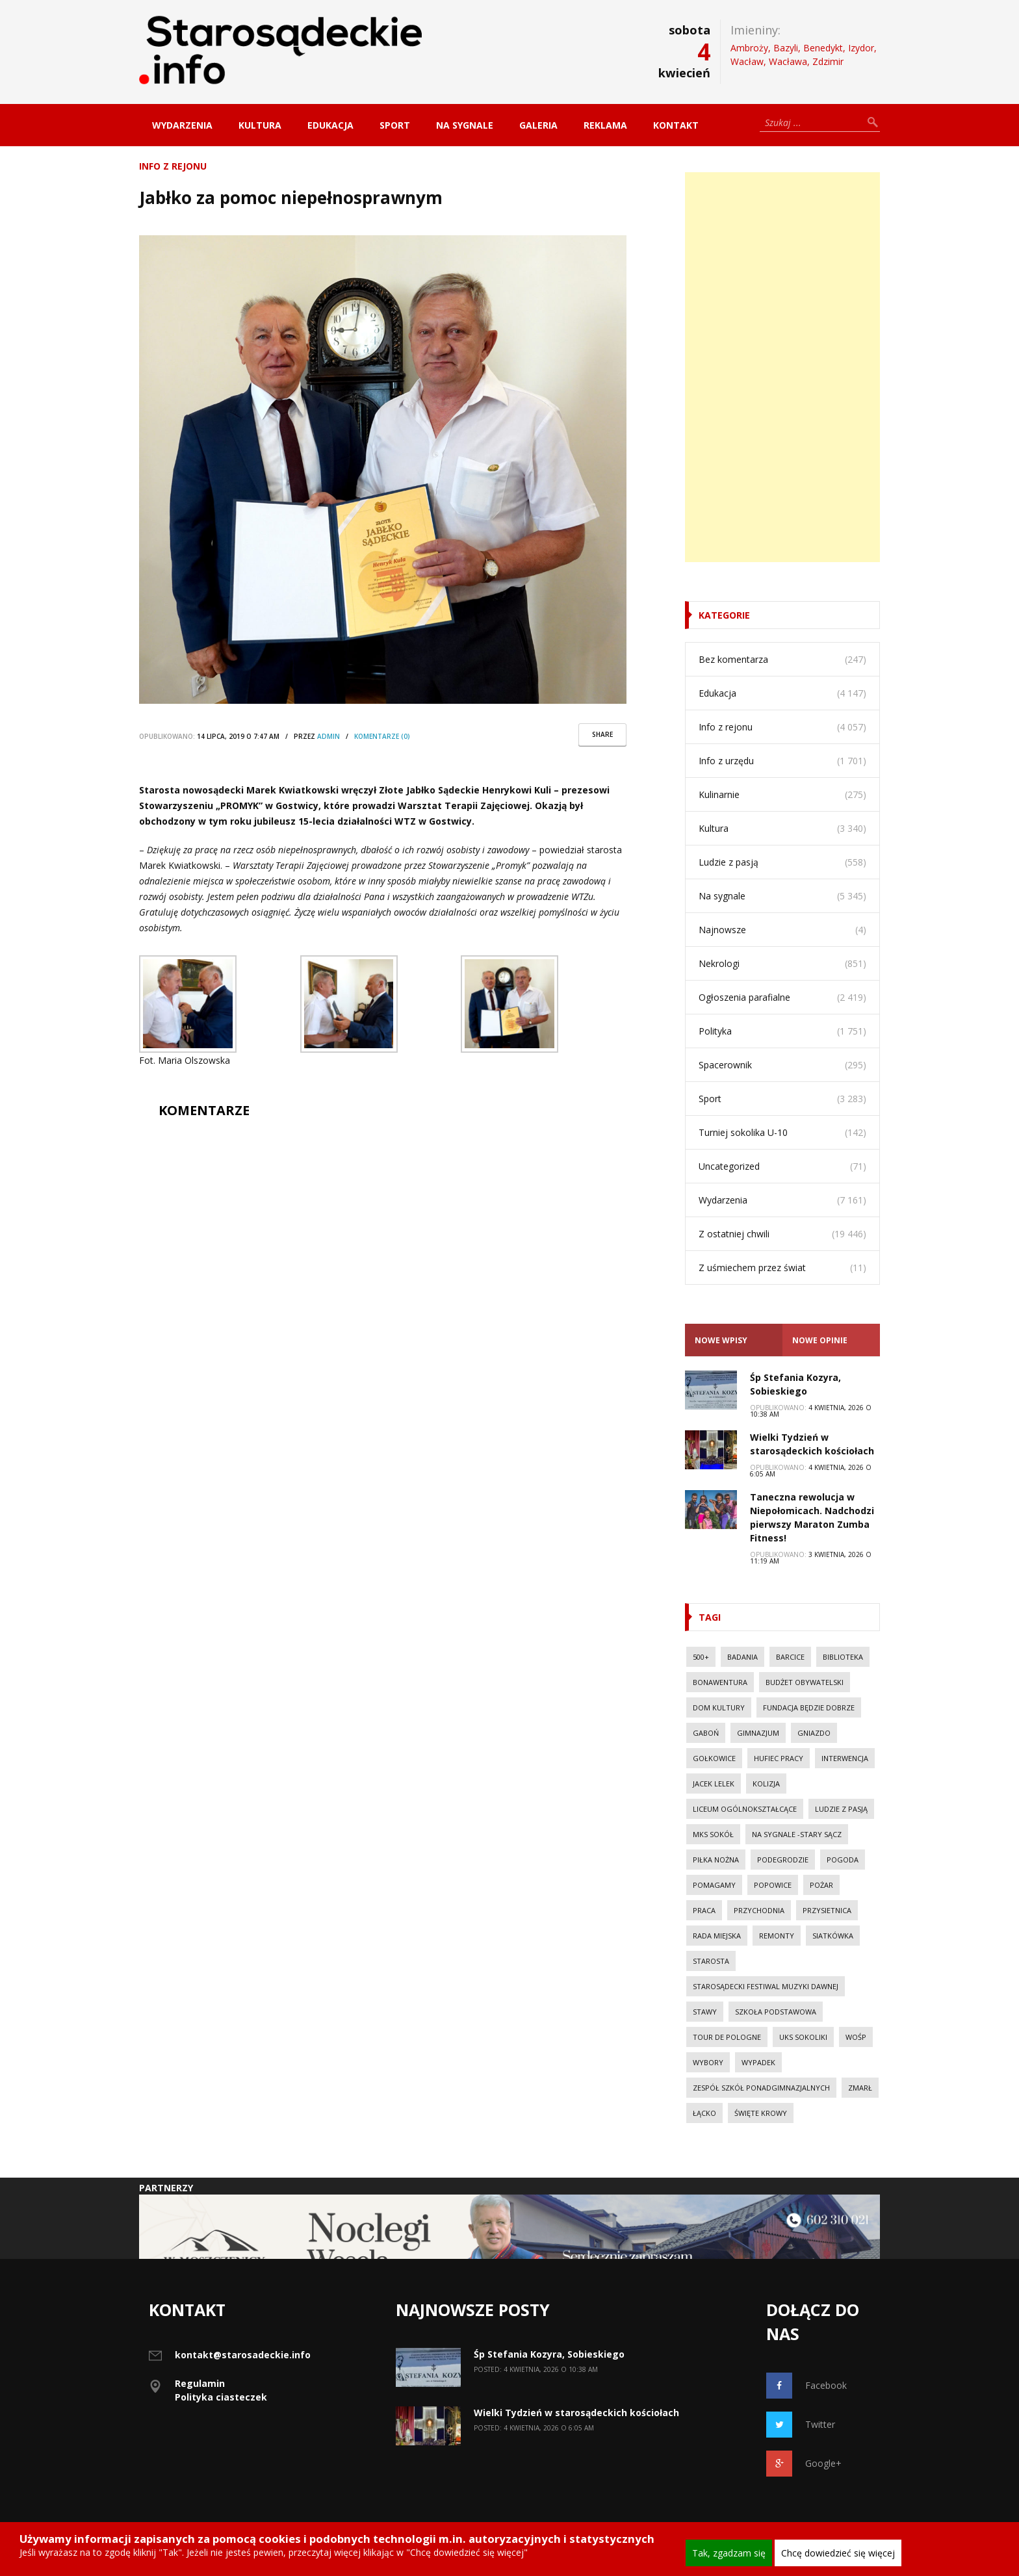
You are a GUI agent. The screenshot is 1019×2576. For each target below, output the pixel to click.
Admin (328, 736)
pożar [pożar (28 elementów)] (821, 1885)
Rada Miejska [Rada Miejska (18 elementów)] (717, 1935)
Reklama (605, 125)
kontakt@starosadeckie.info (243, 2355)
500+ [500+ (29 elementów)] (701, 1657)
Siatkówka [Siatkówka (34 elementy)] (832, 1935)
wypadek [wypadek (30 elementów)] (758, 2062)
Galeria (538, 125)
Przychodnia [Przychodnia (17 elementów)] (759, 1910)
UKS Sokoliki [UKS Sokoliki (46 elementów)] (803, 2037)
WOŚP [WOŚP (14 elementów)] (855, 2037)
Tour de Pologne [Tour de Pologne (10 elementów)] (727, 2037)
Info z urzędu (726, 760)
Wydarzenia (182, 125)
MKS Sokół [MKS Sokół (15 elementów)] (713, 1834)
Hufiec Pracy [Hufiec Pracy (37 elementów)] (778, 1758)
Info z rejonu (173, 166)
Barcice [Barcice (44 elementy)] (790, 1657)
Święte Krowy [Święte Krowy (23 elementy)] (760, 2113)
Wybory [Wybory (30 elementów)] (708, 2062)
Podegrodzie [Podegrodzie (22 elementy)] (782, 1859)
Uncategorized (729, 1166)
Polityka (715, 1031)
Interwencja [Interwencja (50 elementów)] (844, 1758)
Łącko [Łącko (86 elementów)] (704, 2113)
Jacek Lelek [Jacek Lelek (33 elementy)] (713, 1783)
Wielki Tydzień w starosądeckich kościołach (576, 2412)
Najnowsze (722, 929)
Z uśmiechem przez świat (752, 1267)
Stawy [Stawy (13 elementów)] (705, 2011)
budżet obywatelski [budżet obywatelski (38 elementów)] (805, 1682)
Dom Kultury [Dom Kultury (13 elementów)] (719, 1707)
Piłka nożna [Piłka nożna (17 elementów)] (716, 1859)
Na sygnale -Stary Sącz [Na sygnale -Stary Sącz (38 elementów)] (797, 1834)
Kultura (260, 125)
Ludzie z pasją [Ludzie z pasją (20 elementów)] (841, 1809)
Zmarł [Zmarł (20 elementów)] (860, 2088)
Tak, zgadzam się (729, 2553)
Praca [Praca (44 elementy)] (704, 1910)
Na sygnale (464, 125)
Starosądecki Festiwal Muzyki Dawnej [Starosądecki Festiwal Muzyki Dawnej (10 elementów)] (765, 1986)
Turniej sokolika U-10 (743, 1132)
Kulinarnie (719, 794)
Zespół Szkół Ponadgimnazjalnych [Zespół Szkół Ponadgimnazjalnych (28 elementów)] (761, 2088)
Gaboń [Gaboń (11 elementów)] (706, 1733)
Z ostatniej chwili (734, 1234)
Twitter (800, 2425)
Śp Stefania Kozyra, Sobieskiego (549, 2354)
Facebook (806, 2386)
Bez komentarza (733, 659)
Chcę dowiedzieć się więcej (838, 2553)
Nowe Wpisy (721, 1340)
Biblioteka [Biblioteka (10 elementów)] (843, 1657)
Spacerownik (725, 1065)
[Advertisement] (782, 367)
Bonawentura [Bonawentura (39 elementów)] (720, 1682)
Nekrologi (719, 963)
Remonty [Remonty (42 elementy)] (776, 1935)
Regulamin (200, 2383)
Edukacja (330, 125)
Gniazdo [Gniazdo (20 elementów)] (814, 1733)
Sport (395, 125)
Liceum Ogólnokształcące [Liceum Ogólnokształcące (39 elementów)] (745, 1809)
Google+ (804, 2464)
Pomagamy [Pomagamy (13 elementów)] (714, 1885)
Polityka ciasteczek (221, 2397)
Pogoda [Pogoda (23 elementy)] (842, 1859)
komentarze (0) (382, 736)
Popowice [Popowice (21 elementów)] (773, 1885)
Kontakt (676, 125)
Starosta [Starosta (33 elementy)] (711, 1961)
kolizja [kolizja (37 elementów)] (766, 1783)
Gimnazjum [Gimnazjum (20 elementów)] (758, 1733)
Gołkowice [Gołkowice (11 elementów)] (714, 1758)
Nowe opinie (819, 1340)
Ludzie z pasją (728, 862)
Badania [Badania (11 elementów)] (742, 1657)
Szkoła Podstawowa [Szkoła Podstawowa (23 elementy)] (775, 2011)
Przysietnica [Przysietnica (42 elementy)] (827, 1910)
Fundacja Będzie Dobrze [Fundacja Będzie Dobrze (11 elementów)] (809, 1707)
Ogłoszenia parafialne (744, 997)
